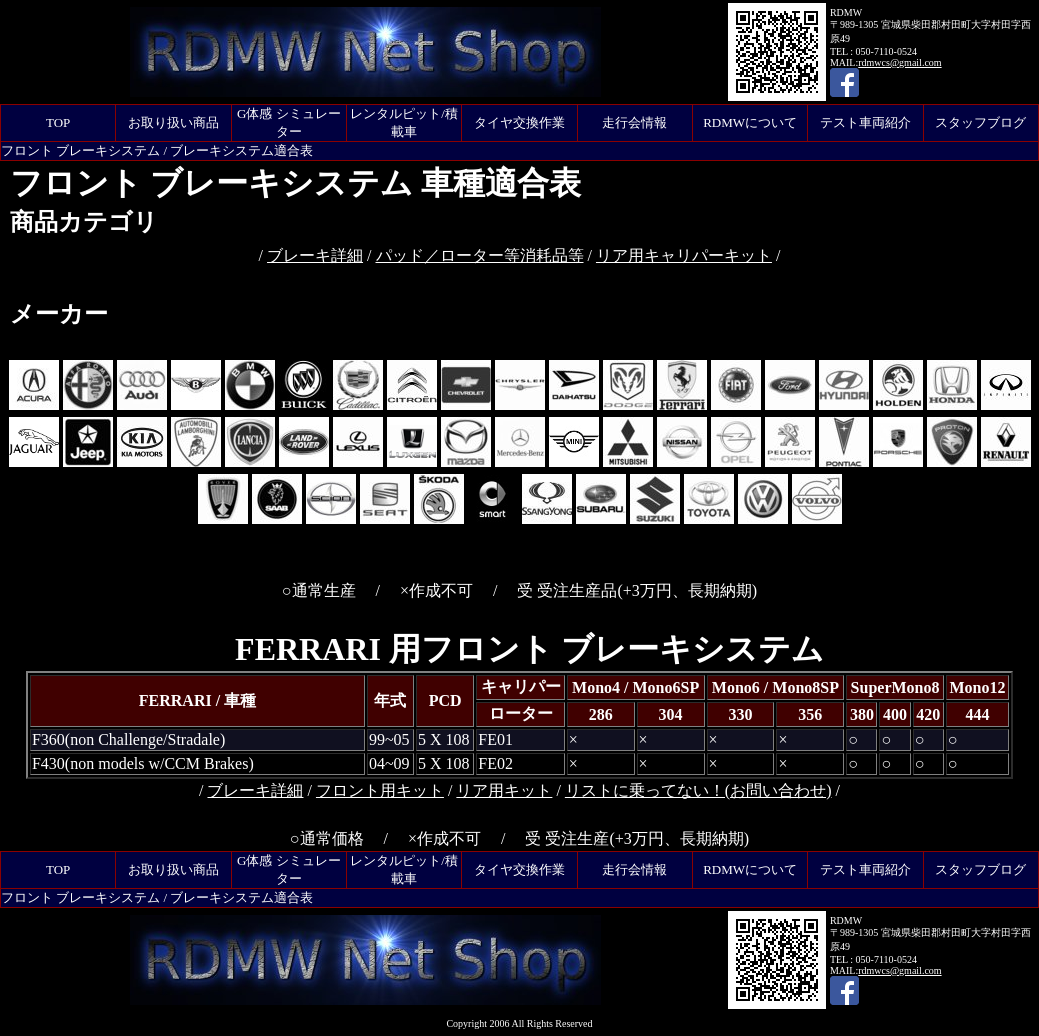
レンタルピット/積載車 (404, 122)
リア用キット (504, 790)
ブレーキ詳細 (315, 255)
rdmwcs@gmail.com (899, 62)
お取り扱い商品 (173, 122)
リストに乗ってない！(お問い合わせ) (698, 790)
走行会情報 (634, 122)
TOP (58, 122)
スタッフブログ (980, 122)
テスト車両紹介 (865, 122)
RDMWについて (750, 122)
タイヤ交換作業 (519, 122)
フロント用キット (380, 790)
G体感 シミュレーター (289, 122)
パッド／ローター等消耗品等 (480, 255)
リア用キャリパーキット (684, 255)
